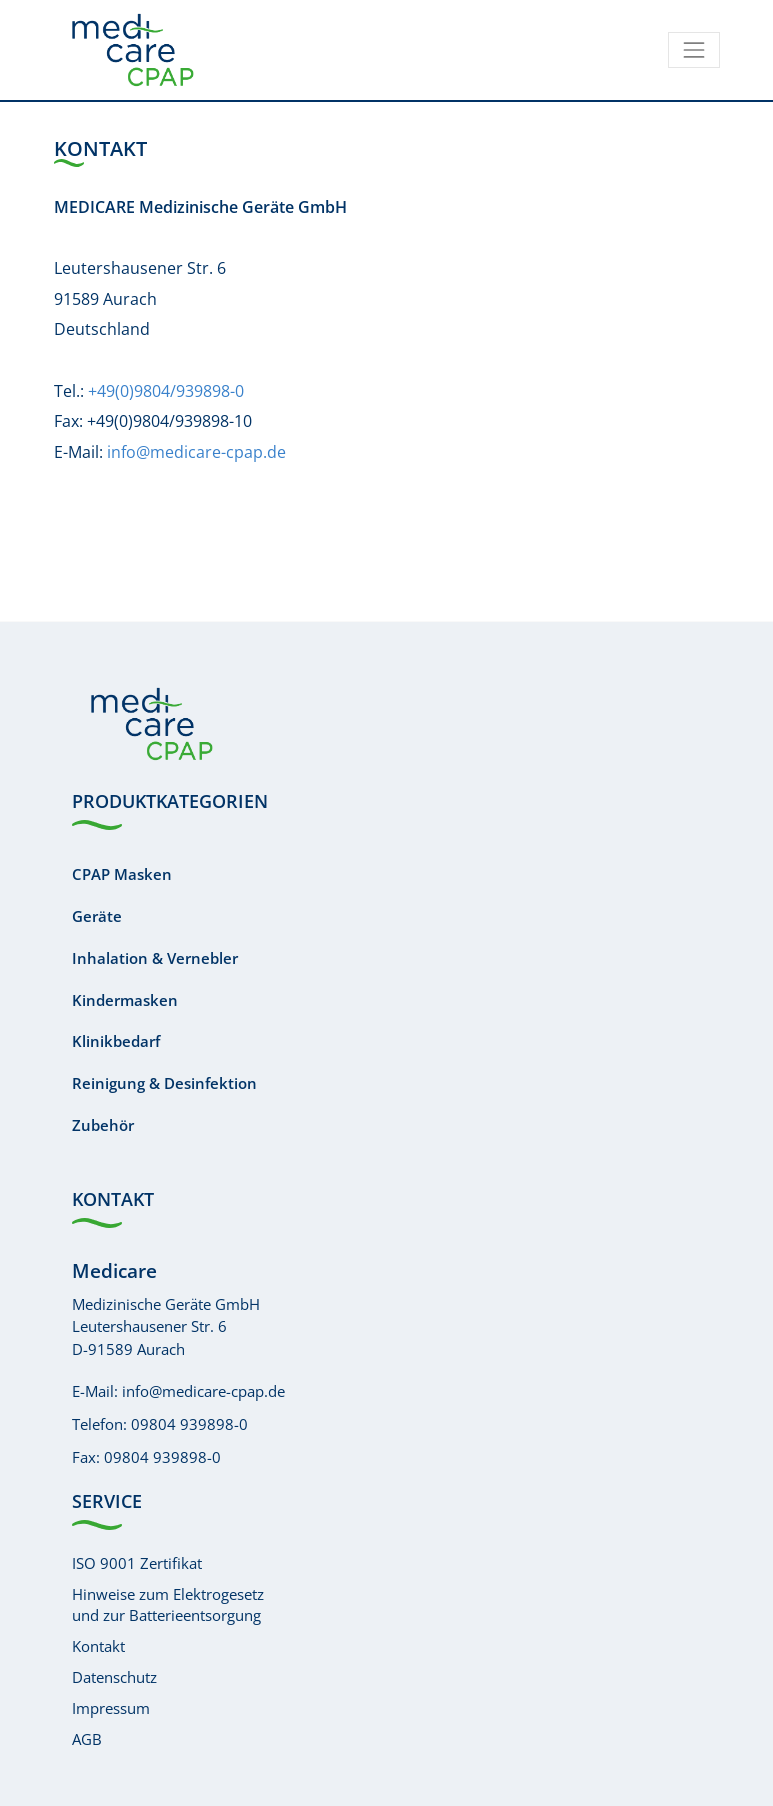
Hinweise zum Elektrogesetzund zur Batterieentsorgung (168, 1604)
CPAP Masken (122, 874)
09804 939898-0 (189, 1424)
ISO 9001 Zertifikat (137, 1563)
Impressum (111, 1708)
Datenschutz (114, 1677)
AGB (87, 1739)
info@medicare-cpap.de (196, 452)
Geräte (97, 916)
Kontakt (98, 1646)
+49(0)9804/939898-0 (166, 391)
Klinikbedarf (116, 1041)
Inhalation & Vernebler (155, 958)
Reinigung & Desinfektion (164, 1083)
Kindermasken (125, 1000)
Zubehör (103, 1125)
